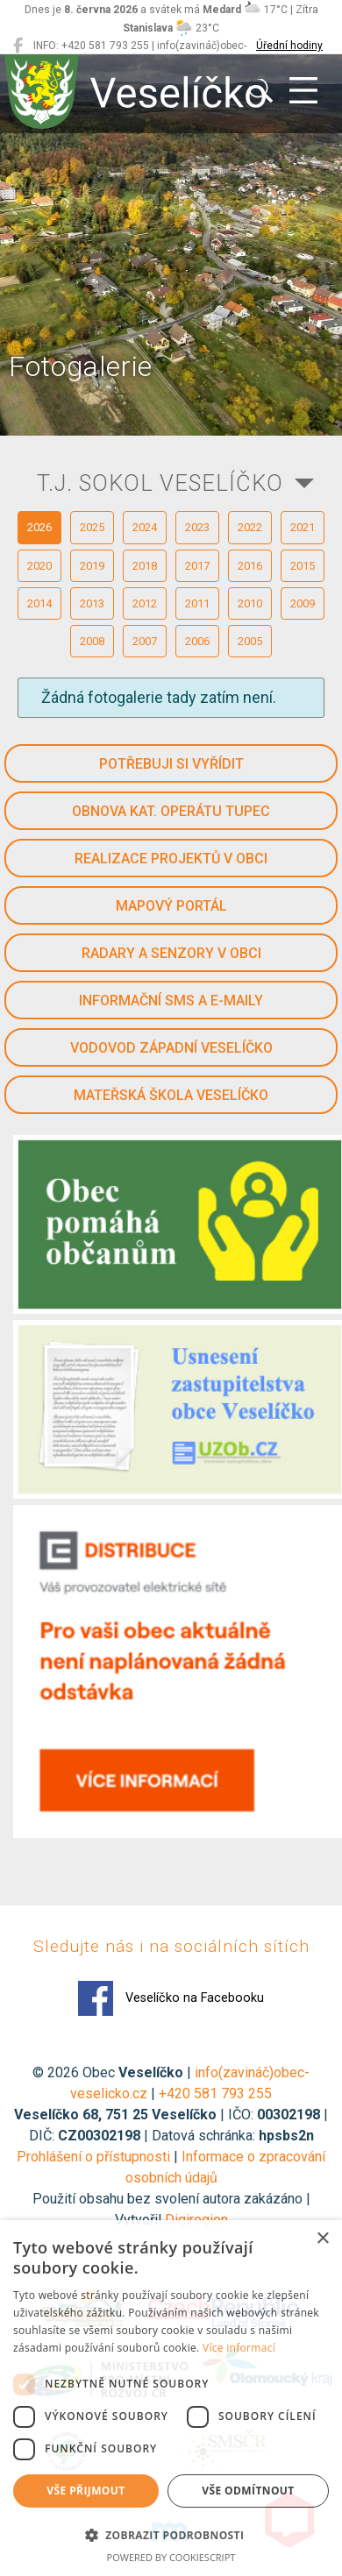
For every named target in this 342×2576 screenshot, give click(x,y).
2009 (302, 603)
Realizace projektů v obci (171, 858)
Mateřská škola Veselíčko (171, 1095)
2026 (39, 527)
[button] (171, 2535)
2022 (250, 527)
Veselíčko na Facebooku (171, 1998)
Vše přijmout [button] (85, 2490)
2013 (92, 603)
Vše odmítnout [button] (248, 2490)
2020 (39, 565)
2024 (144, 527)
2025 (92, 527)
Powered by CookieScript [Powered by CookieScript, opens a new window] (171, 2557)
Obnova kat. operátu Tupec (171, 811)
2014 (39, 603)
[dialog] (171, 2398)
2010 (250, 603)
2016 (250, 565)
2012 (144, 603)
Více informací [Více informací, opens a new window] (239, 2347)
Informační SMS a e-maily (171, 1000)
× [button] (322, 2239)
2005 (250, 641)
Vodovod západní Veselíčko (171, 1048)
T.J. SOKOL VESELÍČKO (160, 483)
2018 (144, 565)
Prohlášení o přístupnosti (93, 2156)
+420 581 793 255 (215, 2093)
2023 (197, 527)
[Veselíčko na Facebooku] (18, 45)
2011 (197, 603)
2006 (197, 641)
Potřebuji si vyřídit (171, 764)
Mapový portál (171, 906)
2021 (302, 527)
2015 (302, 565)
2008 (92, 641)
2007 (144, 641)
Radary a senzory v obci (171, 953)
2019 (92, 565)
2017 (197, 565)
